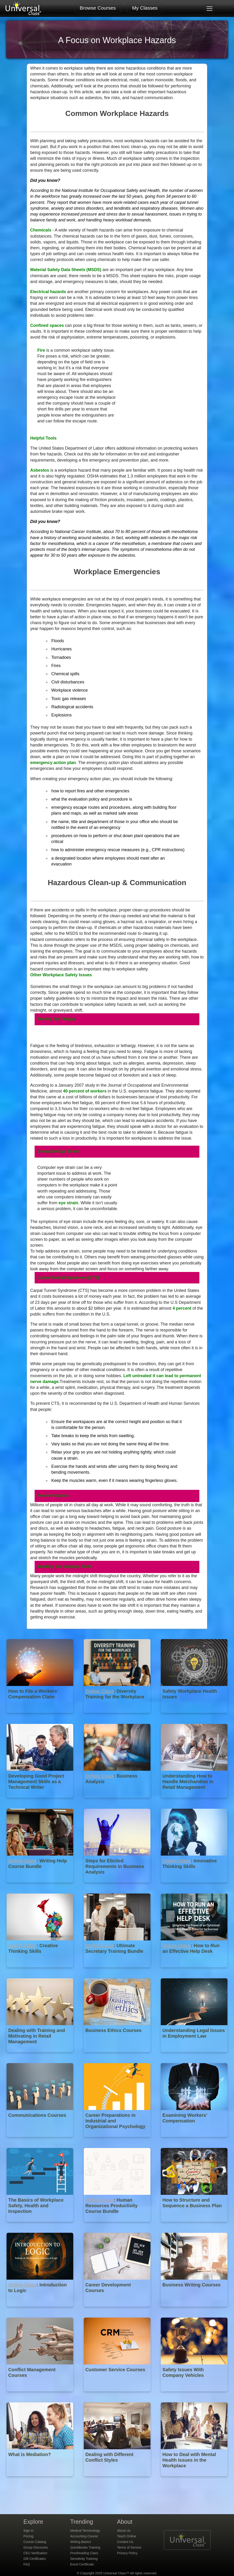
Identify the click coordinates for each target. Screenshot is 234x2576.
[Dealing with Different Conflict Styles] (117, 2480)
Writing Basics (80, 2542)
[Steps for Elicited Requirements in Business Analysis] (117, 1886)
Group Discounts (35, 2547)
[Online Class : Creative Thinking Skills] (40, 1971)
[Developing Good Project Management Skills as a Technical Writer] (40, 1801)
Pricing (28, 2536)
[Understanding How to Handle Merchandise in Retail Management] (194, 1801)
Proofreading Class (84, 2553)
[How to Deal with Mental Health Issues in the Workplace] (194, 2480)
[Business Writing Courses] (194, 2310)
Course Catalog (34, 2542)
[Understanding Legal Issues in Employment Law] (194, 2056)
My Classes (145, 8)
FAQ (26, 2564)
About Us (124, 2530)
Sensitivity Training (84, 2559)
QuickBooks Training (85, 2547)
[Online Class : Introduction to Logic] (40, 2310)
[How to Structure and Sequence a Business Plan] (194, 2225)
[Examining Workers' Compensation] (194, 2140)
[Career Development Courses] (117, 2310)
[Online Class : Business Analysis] (117, 1801)
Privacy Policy (127, 2553)
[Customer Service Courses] (117, 2395)
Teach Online (126, 2536)
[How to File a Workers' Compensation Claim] (40, 1716)
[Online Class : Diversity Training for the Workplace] (117, 1716)
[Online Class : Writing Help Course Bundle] (40, 1886)
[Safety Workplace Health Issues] (194, 1716)
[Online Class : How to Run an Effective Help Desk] (194, 1971)
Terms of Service (129, 2547)
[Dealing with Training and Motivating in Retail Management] (40, 2056)
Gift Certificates (34, 2559)
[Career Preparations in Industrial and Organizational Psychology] (117, 2140)
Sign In (28, 2530)
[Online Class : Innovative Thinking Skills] (194, 1886)
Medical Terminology (85, 2530)
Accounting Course (84, 2536)
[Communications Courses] (40, 2140)
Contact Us (125, 2542)
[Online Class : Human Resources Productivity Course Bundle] (117, 2225)
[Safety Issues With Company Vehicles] (194, 2395)
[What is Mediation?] (40, 2480)
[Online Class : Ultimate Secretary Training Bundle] (117, 1971)
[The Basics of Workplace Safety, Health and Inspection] (40, 2225)
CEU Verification (35, 2553)
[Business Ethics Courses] (117, 2056)
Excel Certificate (82, 2564)
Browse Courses (98, 8)
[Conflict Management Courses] (40, 2395)
